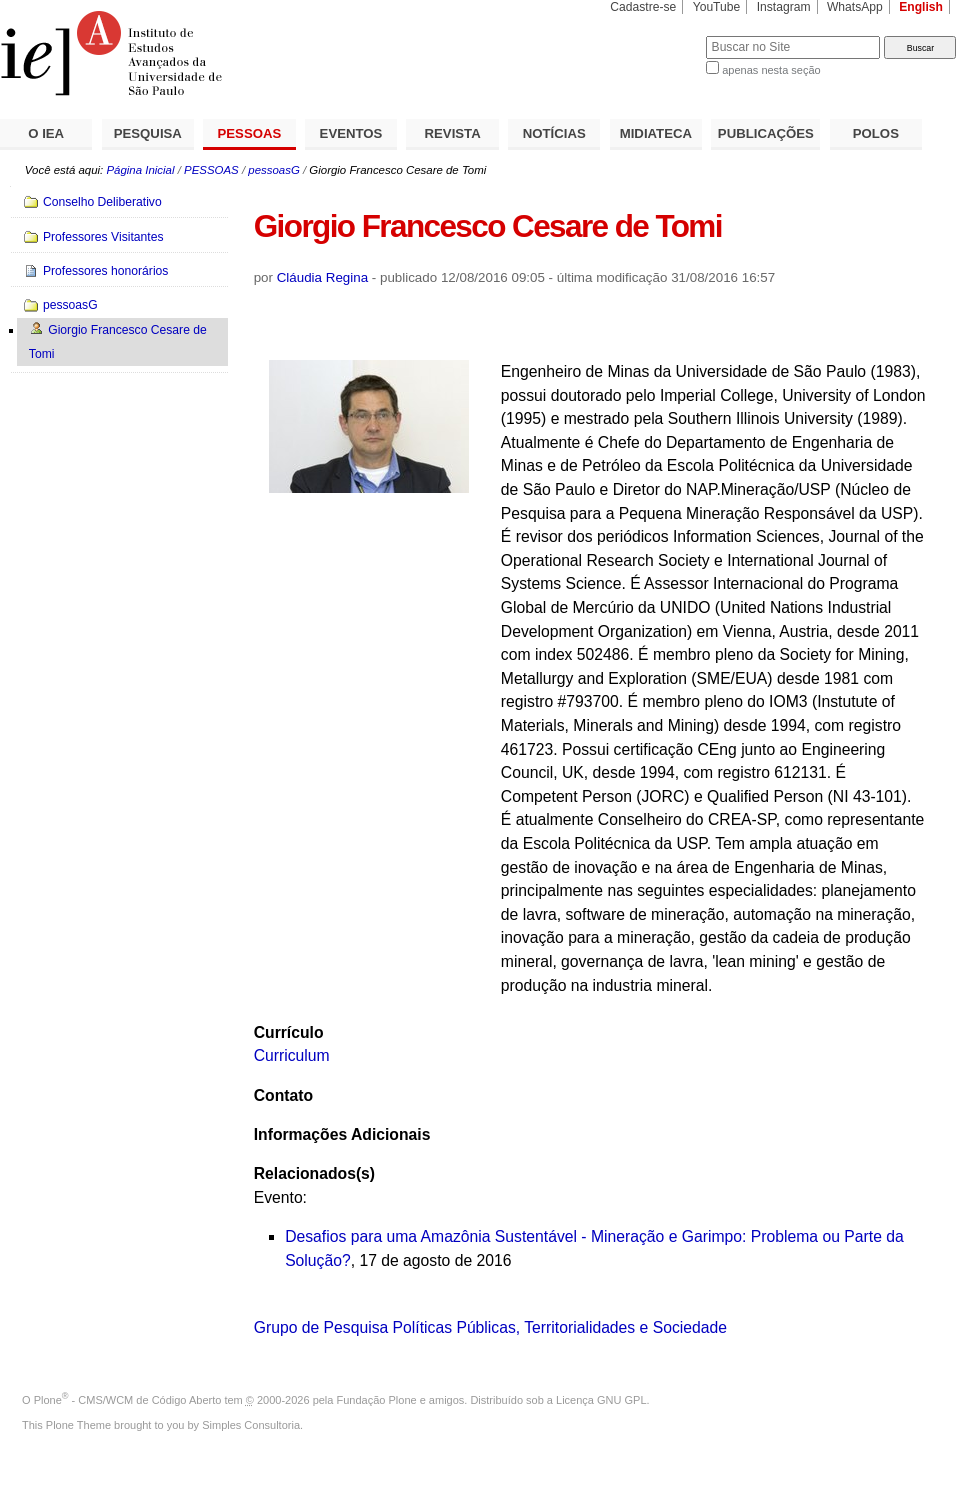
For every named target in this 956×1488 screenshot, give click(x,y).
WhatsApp (855, 7)
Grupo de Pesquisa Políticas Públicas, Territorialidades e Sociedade (490, 1327)
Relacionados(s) (314, 1173)
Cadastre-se (643, 7)
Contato (283, 1095)
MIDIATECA (656, 133)
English (921, 7)
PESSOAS (250, 133)
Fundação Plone (377, 1400)
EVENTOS (351, 133)
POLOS (876, 133)
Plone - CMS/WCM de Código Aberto (128, 1400)
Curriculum (292, 1055)
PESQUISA (148, 133)
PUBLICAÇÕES (766, 133)
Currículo (289, 1032)
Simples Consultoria (251, 1425)
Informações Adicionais (342, 1134)
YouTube (717, 7)
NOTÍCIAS (554, 133)
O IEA (46, 133)
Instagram (784, 7)
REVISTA (453, 133)
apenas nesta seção (771, 70)
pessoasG (274, 170)
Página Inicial (140, 170)
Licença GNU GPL (601, 1400)
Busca (657, 35)
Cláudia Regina (322, 277)
